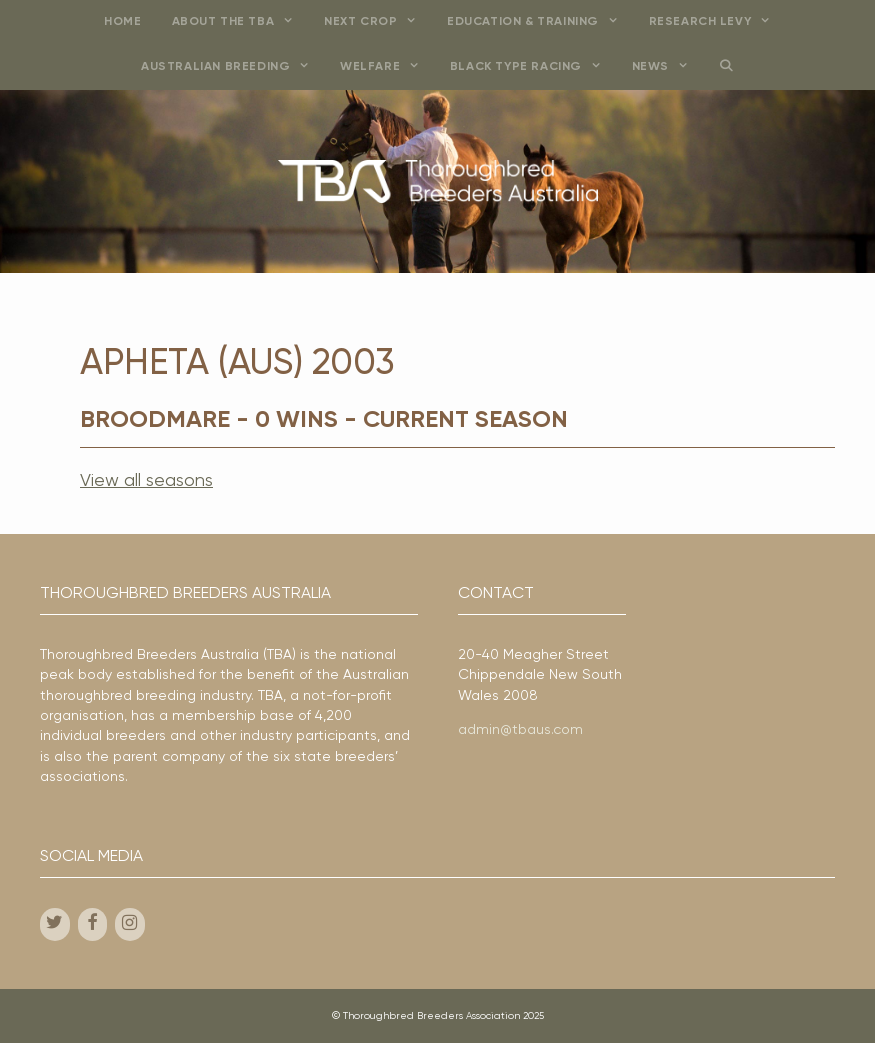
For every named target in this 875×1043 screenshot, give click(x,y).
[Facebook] (93, 924)
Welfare (387, 67)
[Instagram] (130, 924)
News (668, 67)
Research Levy (717, 22)
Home (122, 22)
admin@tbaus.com (520, 730)
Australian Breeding (233, 67)
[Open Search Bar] (726, 67)
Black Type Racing (533, 67)
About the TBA (240, 22)
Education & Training (540, 22)
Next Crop (378, 22)
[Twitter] (55, 924)
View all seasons (146, 481)
